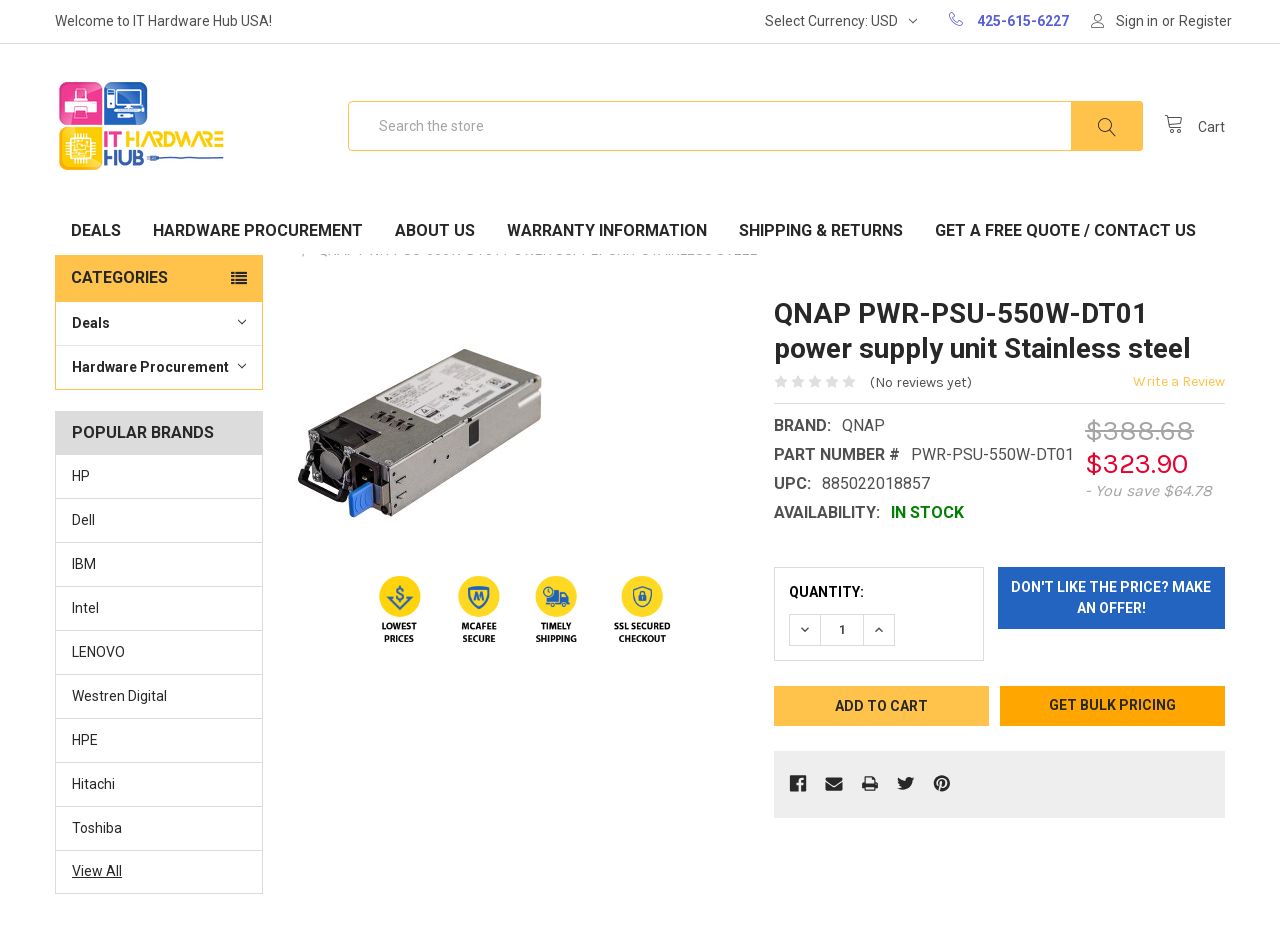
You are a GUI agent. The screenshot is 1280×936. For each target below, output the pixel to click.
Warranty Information (607, 230)
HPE (85, 740)
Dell (83, 520)
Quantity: (826, 592)
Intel (85, 608)
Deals (96, 230)
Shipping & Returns (821, 230)
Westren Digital (119, 696)
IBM (84, 564)
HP (81, 476)
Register (1205, 21)
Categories (119, 277)
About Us (435, 230)
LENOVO (98, 652)
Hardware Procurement (258, 230)
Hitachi (93, 784)
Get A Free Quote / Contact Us (1065, 230)
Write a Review (1179, 381)
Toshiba (97, 828)
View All (97, 871)
